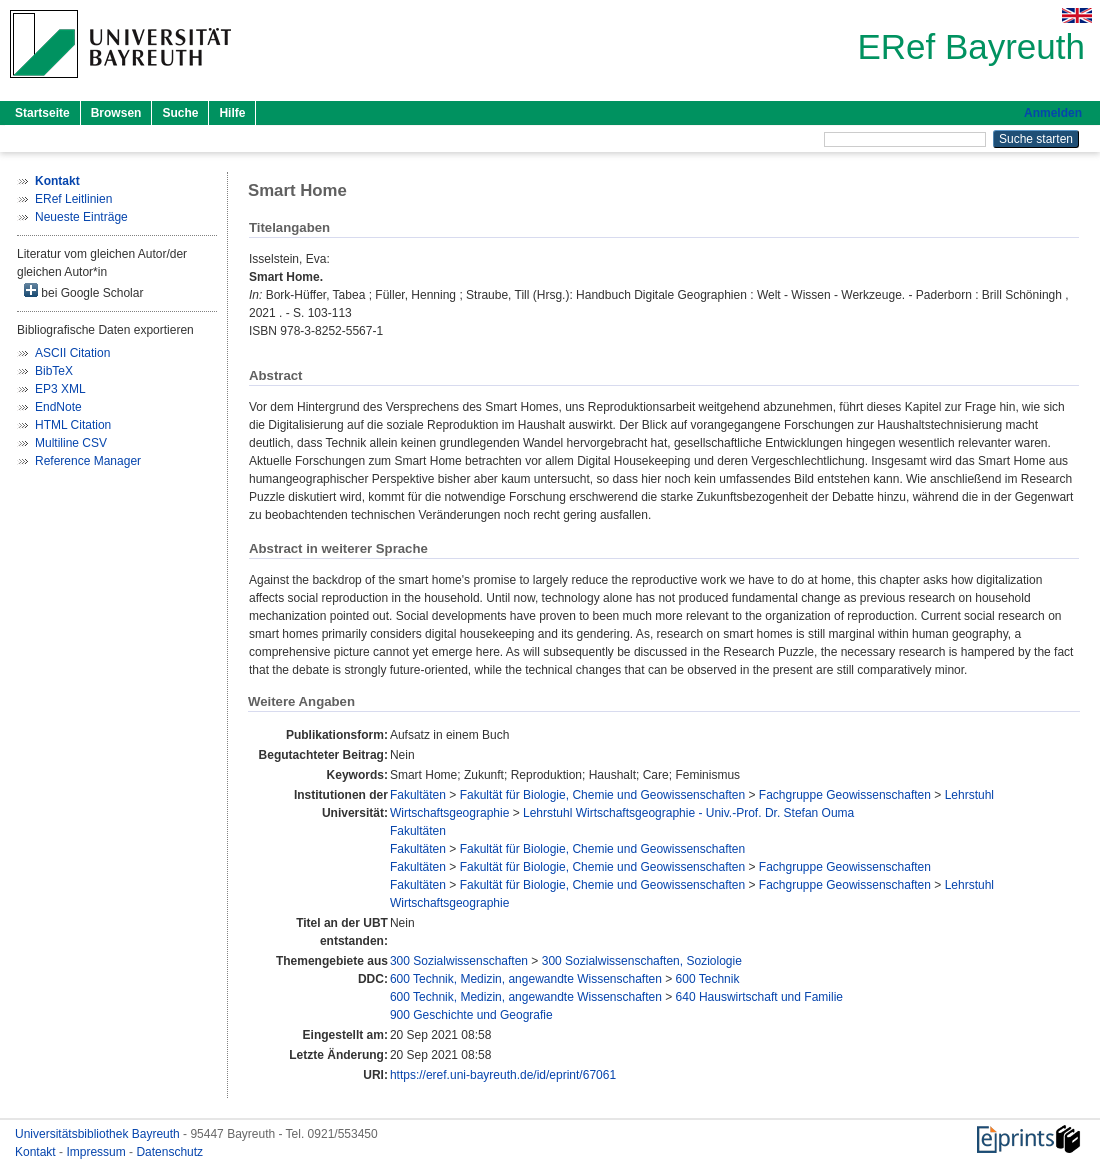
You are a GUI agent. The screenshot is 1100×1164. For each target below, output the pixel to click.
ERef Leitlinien (73, 199)
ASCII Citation (72, 353)
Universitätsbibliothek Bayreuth (99, 1134)
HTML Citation (73, 425)
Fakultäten (418, 795)
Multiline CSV (71, 443)
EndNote (58, 407)
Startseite (42, 113)
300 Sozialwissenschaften (459, 961)
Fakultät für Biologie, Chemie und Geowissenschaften (603, 795)
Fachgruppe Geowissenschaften (845, 795)
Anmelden (1053, 113)
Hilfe (232, 113)
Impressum (97, 1152)
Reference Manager (88, 461)
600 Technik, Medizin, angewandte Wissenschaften (526, 979)
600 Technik (708, 979)
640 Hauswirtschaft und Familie (759, 997)
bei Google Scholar (83, 291)
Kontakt (37, 1152)
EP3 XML (60, 389)
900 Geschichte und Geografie (471, 1015)
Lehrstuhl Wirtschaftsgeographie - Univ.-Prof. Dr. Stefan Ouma (688, 813)
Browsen (116, 113)
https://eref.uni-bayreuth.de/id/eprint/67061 (503, 1075)
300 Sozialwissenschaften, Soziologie (642, 961)
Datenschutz (169, 1152)
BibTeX (54, 371)
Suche (180, 113)
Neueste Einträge (81, 217)
